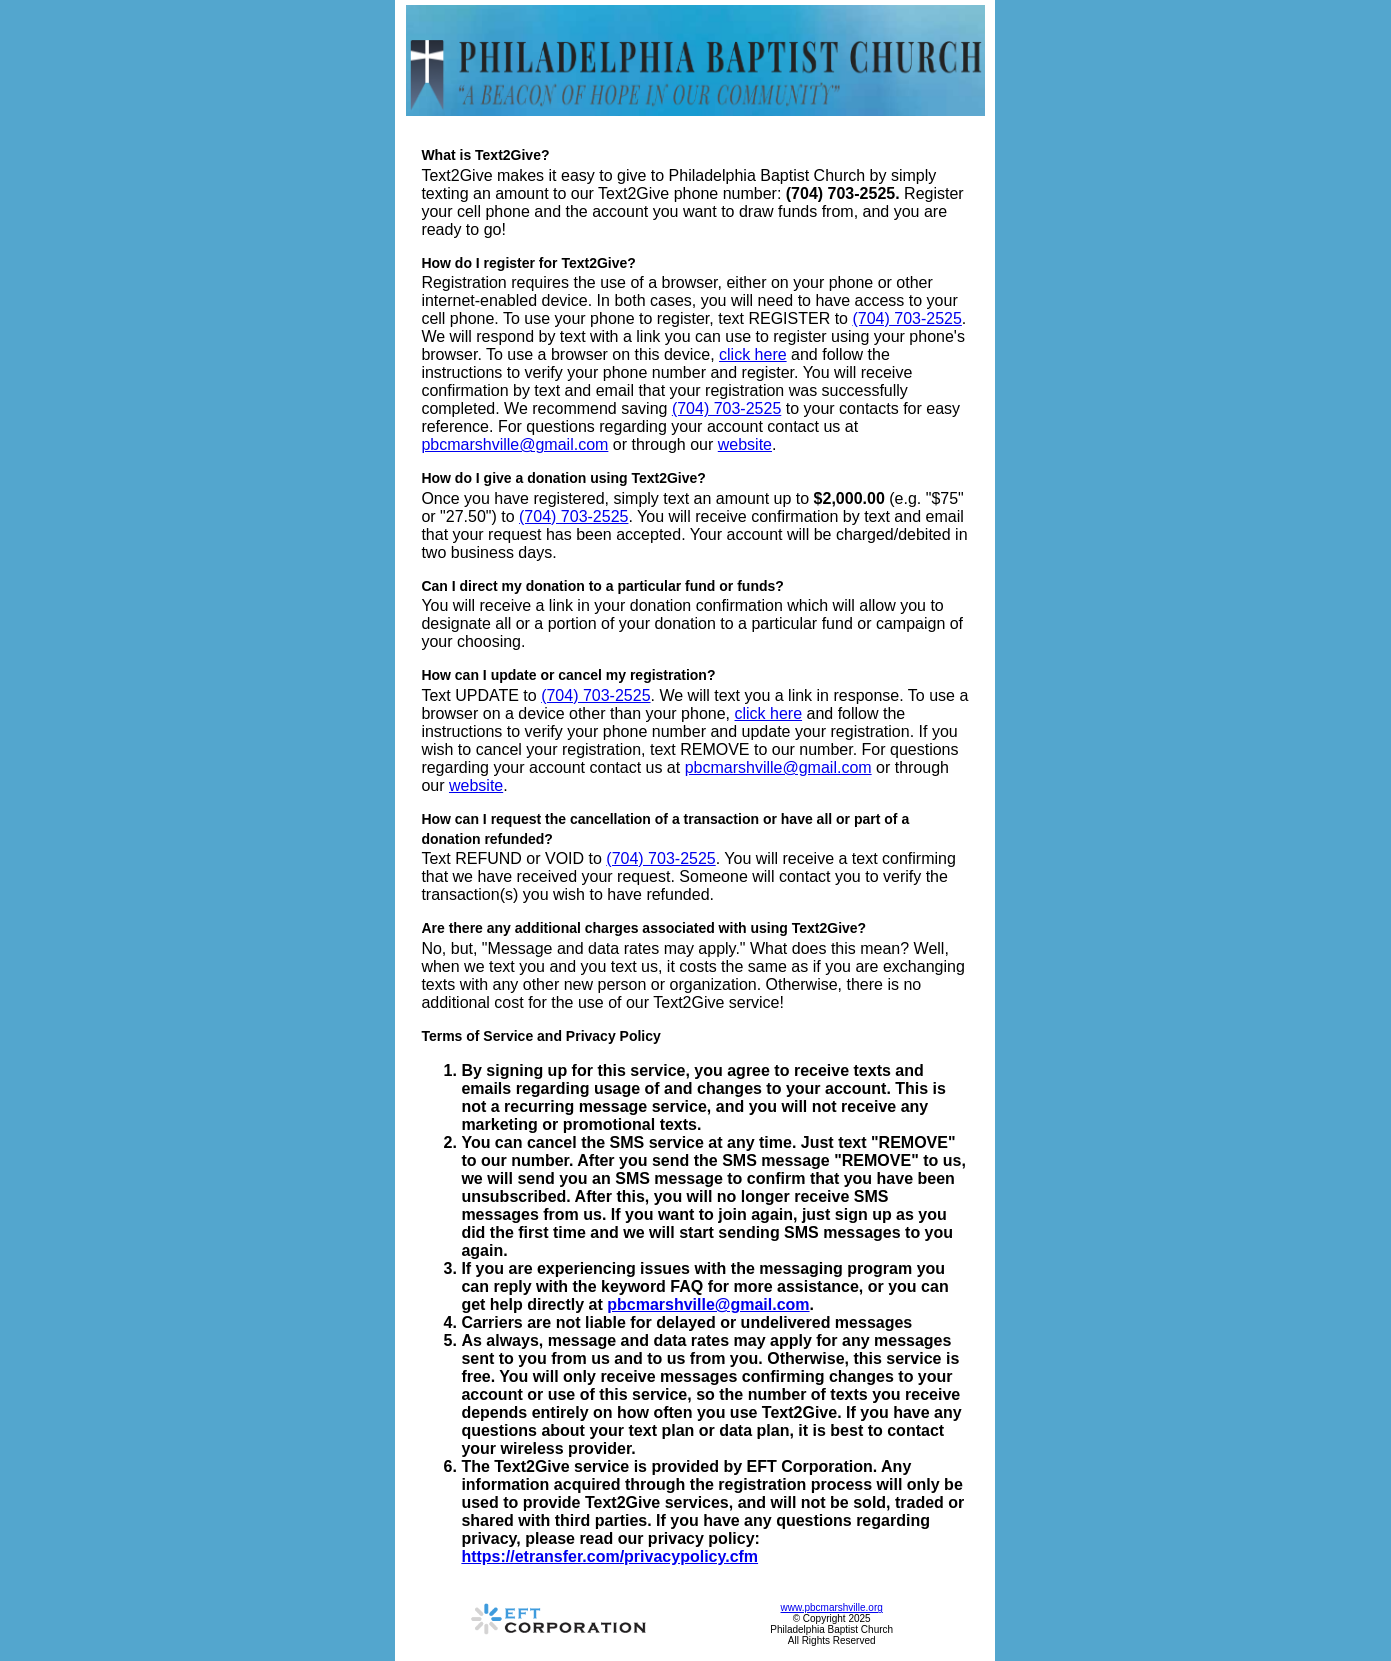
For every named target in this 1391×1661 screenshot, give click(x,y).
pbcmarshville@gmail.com (514, 444)
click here (753, 354)
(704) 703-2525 (906, 318)
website (745, 444)
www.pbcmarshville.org (832, 1607)
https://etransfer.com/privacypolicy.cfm (609, 1556)
